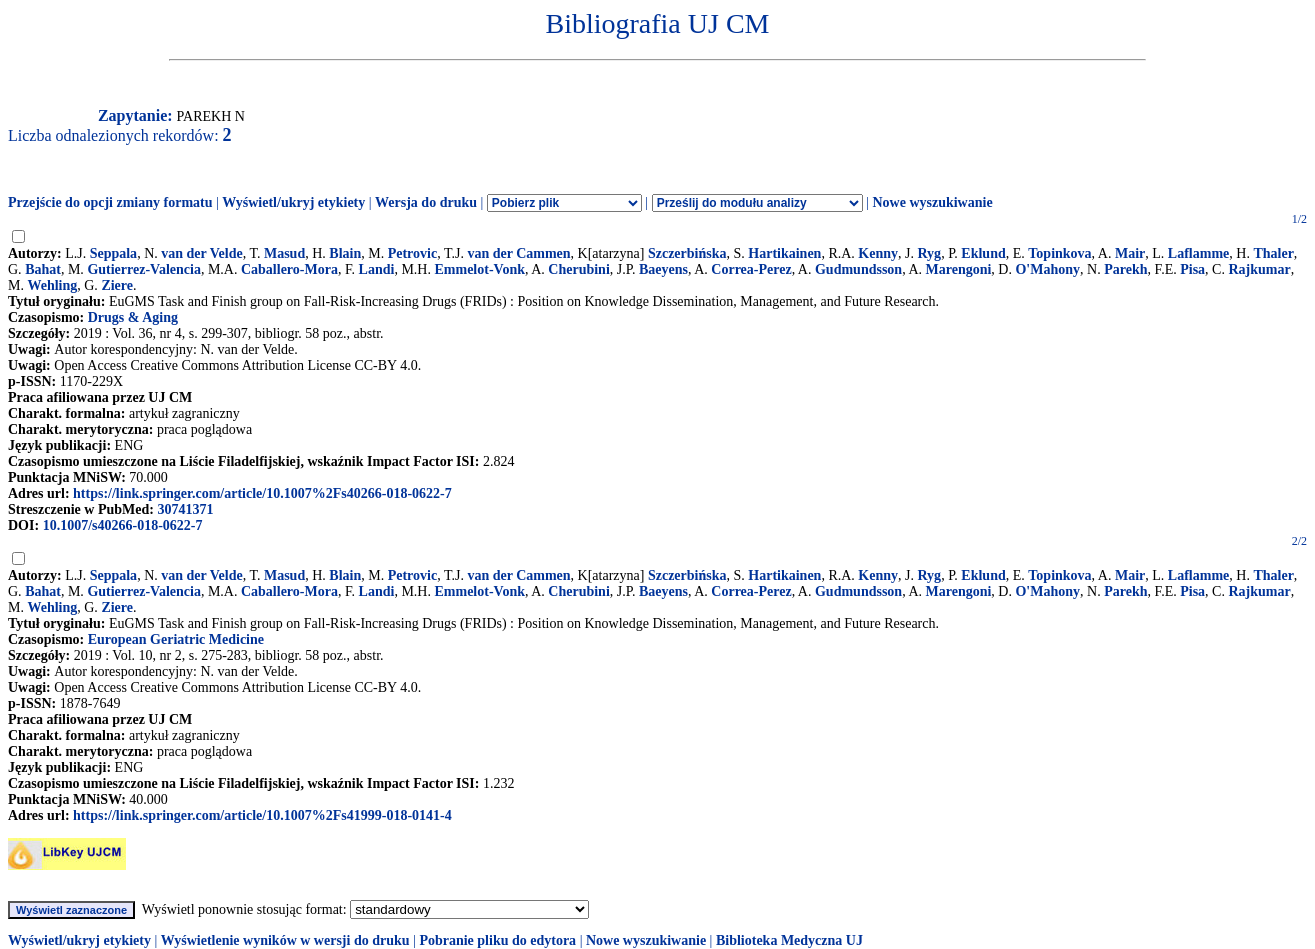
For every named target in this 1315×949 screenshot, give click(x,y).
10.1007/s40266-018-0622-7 (123, 525)
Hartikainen (784, 253)
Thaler (1273, 253)
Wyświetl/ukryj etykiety (293, 202)
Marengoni (959, 269)
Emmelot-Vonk (479, 269)
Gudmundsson (858, 269)
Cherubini (578, 269)
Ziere (117, 285)
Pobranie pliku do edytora (497, 940)
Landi (377, 269)
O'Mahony (1047, 269)
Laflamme (1198, 253)
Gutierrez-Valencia (144, 269)
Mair (1130, 253)
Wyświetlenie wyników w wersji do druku (285, 940)
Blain (345, 253)
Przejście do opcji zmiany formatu (110, 202)
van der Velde (201, 253)
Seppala (113, 253)
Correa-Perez (751, 269)
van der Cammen (518, 253)
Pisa (1192, 269)
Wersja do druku (426, 202)
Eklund (983, 253)
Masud (284, 253)
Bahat (43, 269)
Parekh (1125, 269)
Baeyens (663, 269)
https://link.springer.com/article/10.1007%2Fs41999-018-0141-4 (262, 815)
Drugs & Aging (133, 317)
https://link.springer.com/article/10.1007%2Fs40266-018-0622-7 (262, 493)
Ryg (930, 253)
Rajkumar (1259, 269)
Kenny (878, 253)
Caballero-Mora (289, 269)
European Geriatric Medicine (176, 639)
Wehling (52, 285)
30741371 (185, 509)
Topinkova (1059, 253)
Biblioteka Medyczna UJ (789, 940)
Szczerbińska (687, 253)
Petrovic (413, 253)
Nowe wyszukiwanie (932, 202)
